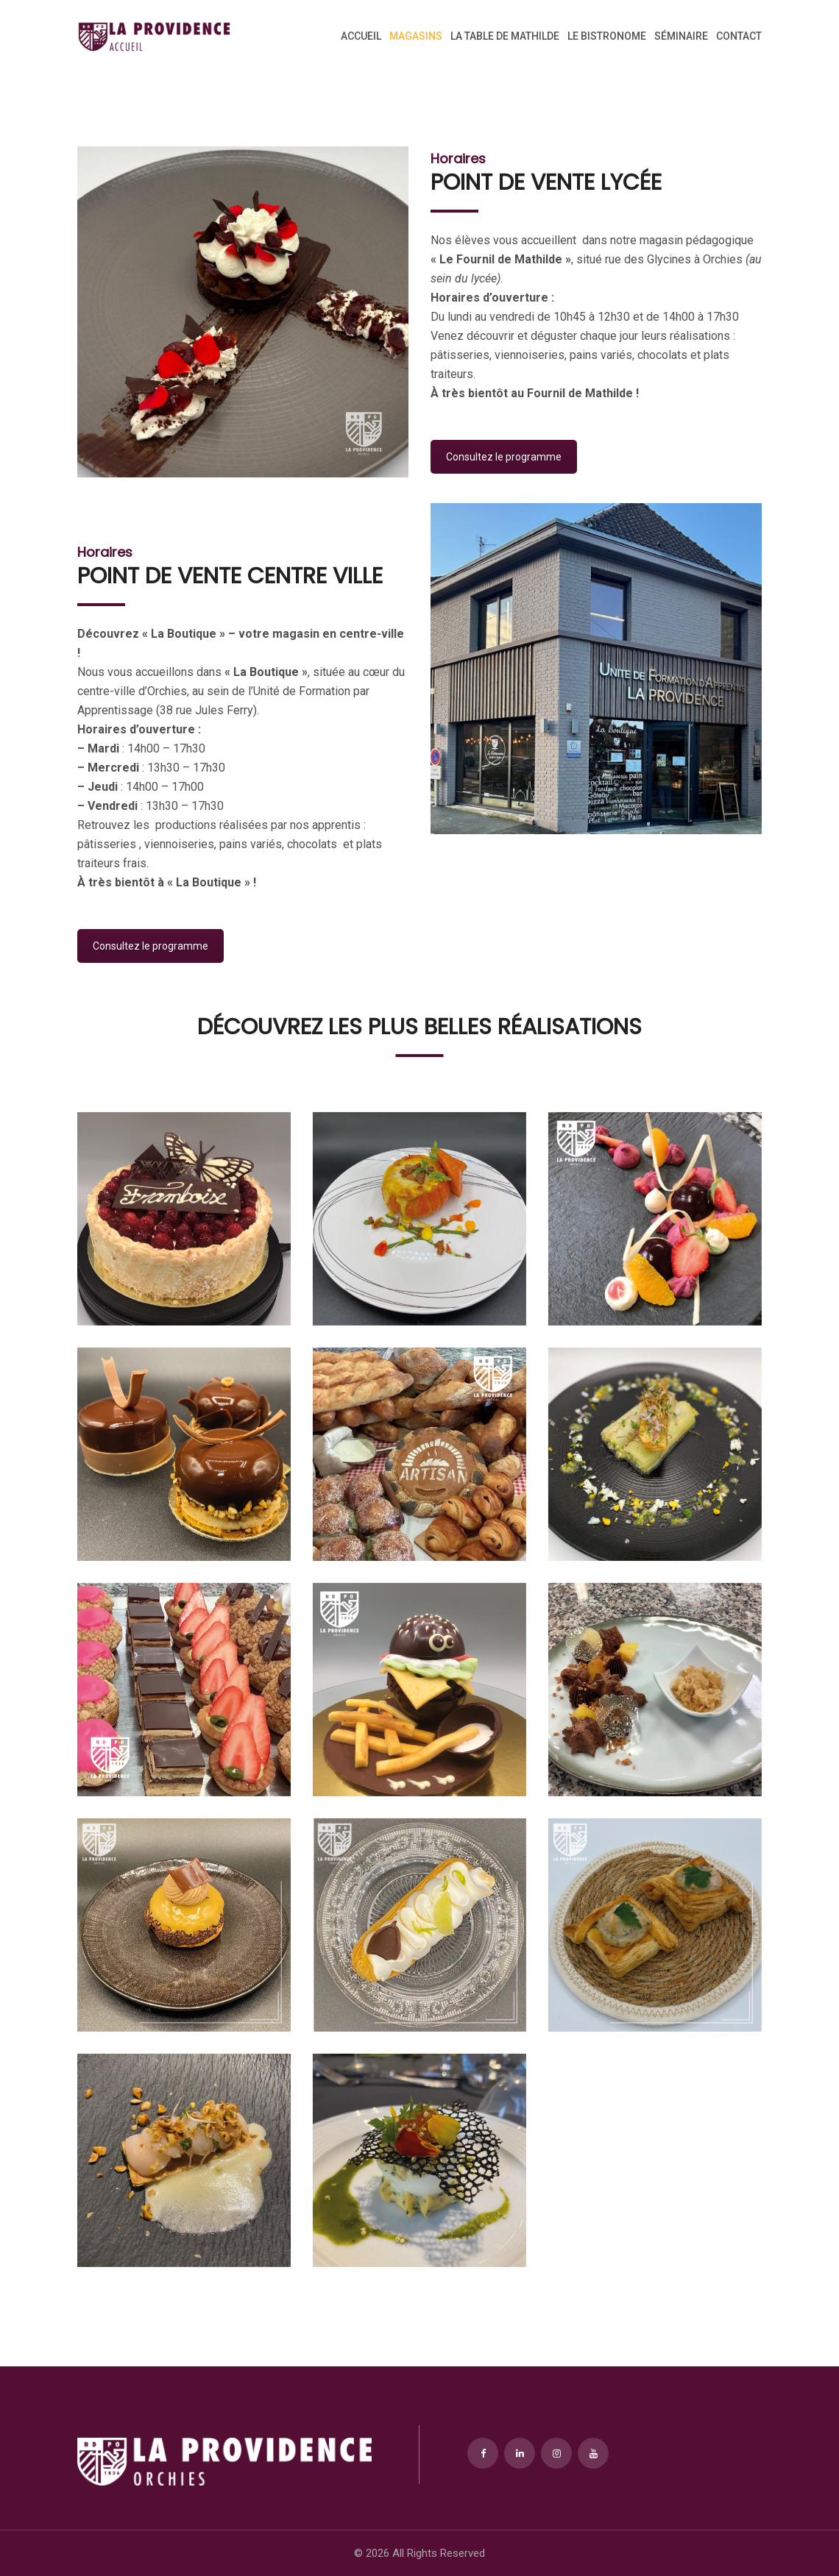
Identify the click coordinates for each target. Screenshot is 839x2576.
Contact (739, 36)
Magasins (415, 36)
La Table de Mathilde (504, 36)
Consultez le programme (504, 457)
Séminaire (681, 36)
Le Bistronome (606, 36)
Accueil (361, 36)
